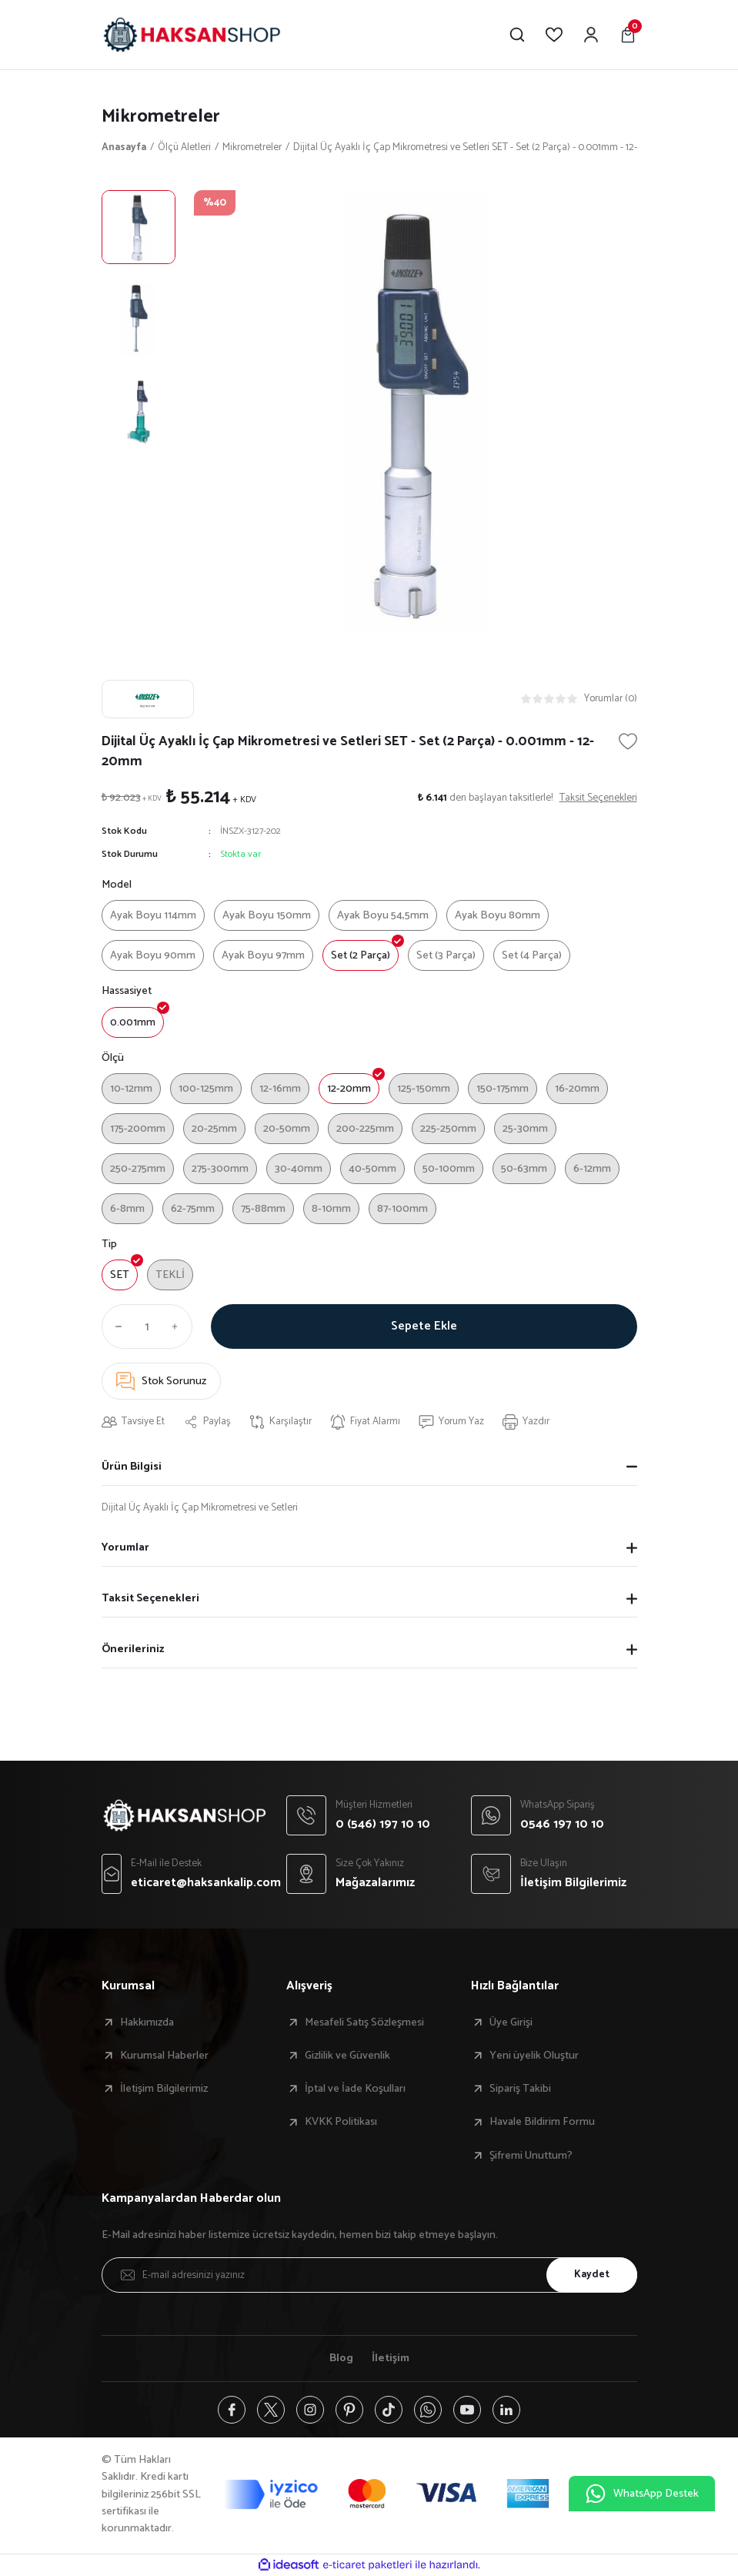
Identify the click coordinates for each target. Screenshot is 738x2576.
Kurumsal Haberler (164, 2055)
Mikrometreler (161, 117)
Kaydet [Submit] (591, 2274)
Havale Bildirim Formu (542, 2121)
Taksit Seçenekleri (150, 1598)
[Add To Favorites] (628, 741)
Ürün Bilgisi (132, 1466)
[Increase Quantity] (178, 1326)
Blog (341, 2358)
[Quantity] (147, 1326)
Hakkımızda (147, 2022)
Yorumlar (125, 1547)
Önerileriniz (133, 1649)
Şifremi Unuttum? (531, 2155)
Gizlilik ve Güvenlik (347, 2055)
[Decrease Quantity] (115, 1326)
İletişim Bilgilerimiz (164, 2088)
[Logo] (192, 34)
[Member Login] (591, 34)
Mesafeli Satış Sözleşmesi (364, 2022)
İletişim (390, 2358)
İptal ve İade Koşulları (355, 2088)
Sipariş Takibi (520, 2088)
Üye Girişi (511, 2022)
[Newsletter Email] (369, 2275)
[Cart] (628, 34)
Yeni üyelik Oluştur (534, 2055)
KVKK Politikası (341, 2121)
